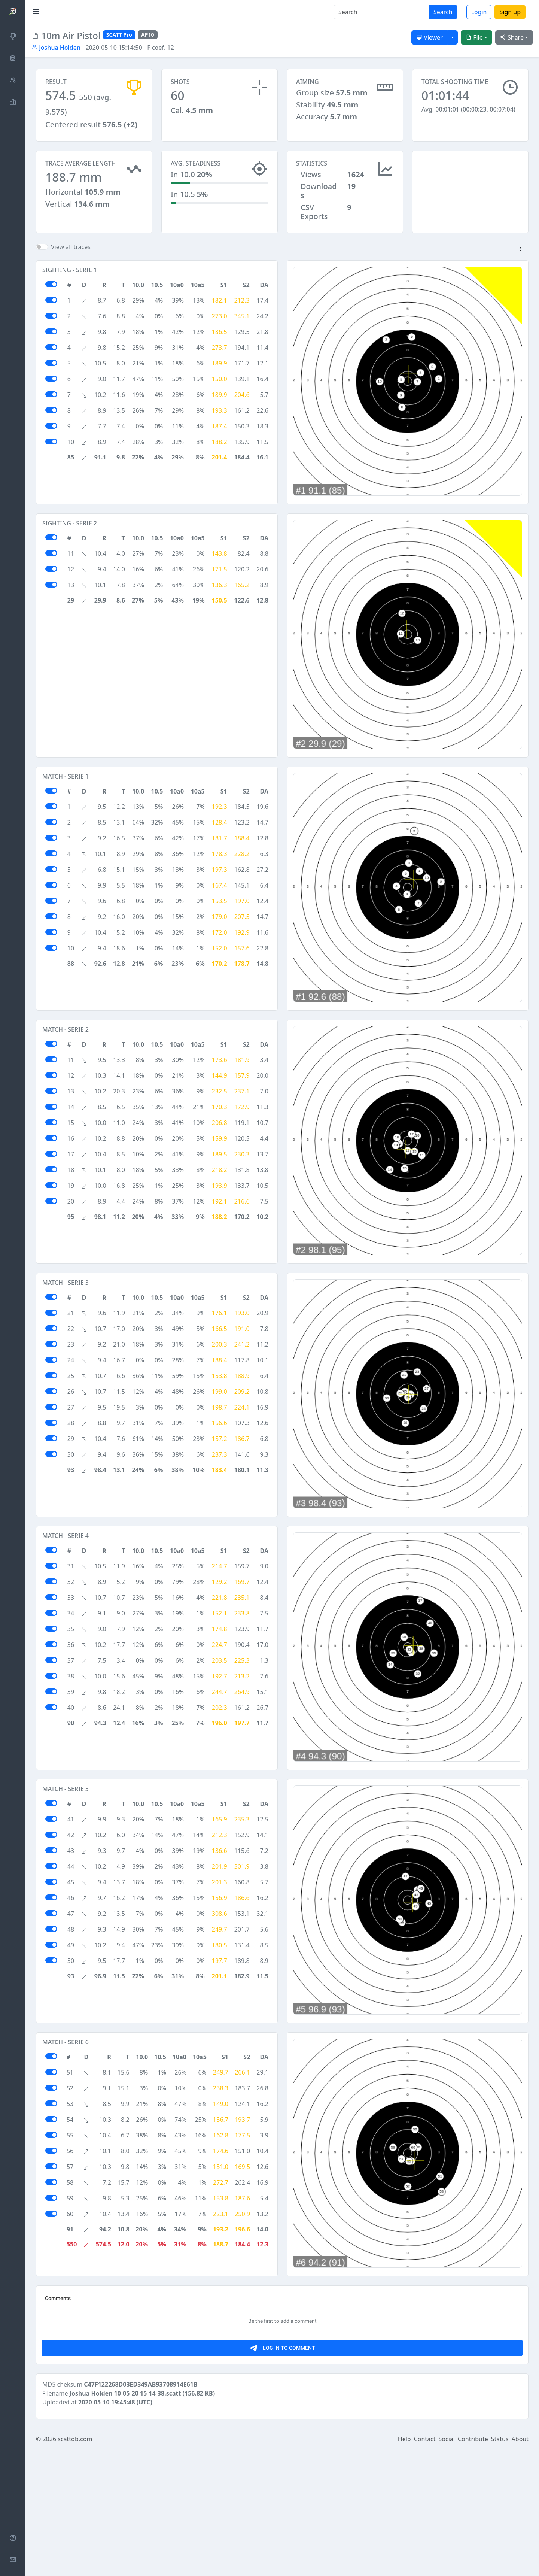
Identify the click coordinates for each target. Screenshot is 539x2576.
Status (500, 2565)
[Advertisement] (266, 2344)
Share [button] (512, 37)
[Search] (381, 12)
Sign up (510, 12)
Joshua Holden (55, 47)
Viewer (429, 37)
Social (447, 2565)
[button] (521, 249)
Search (443, 12)
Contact (425, 2565)
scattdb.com (75, 2565)
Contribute (473, 2565)
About (520, 2565)
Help (404, 2565)
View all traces (71, 247)
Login (479, 12)
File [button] (474, 37)
